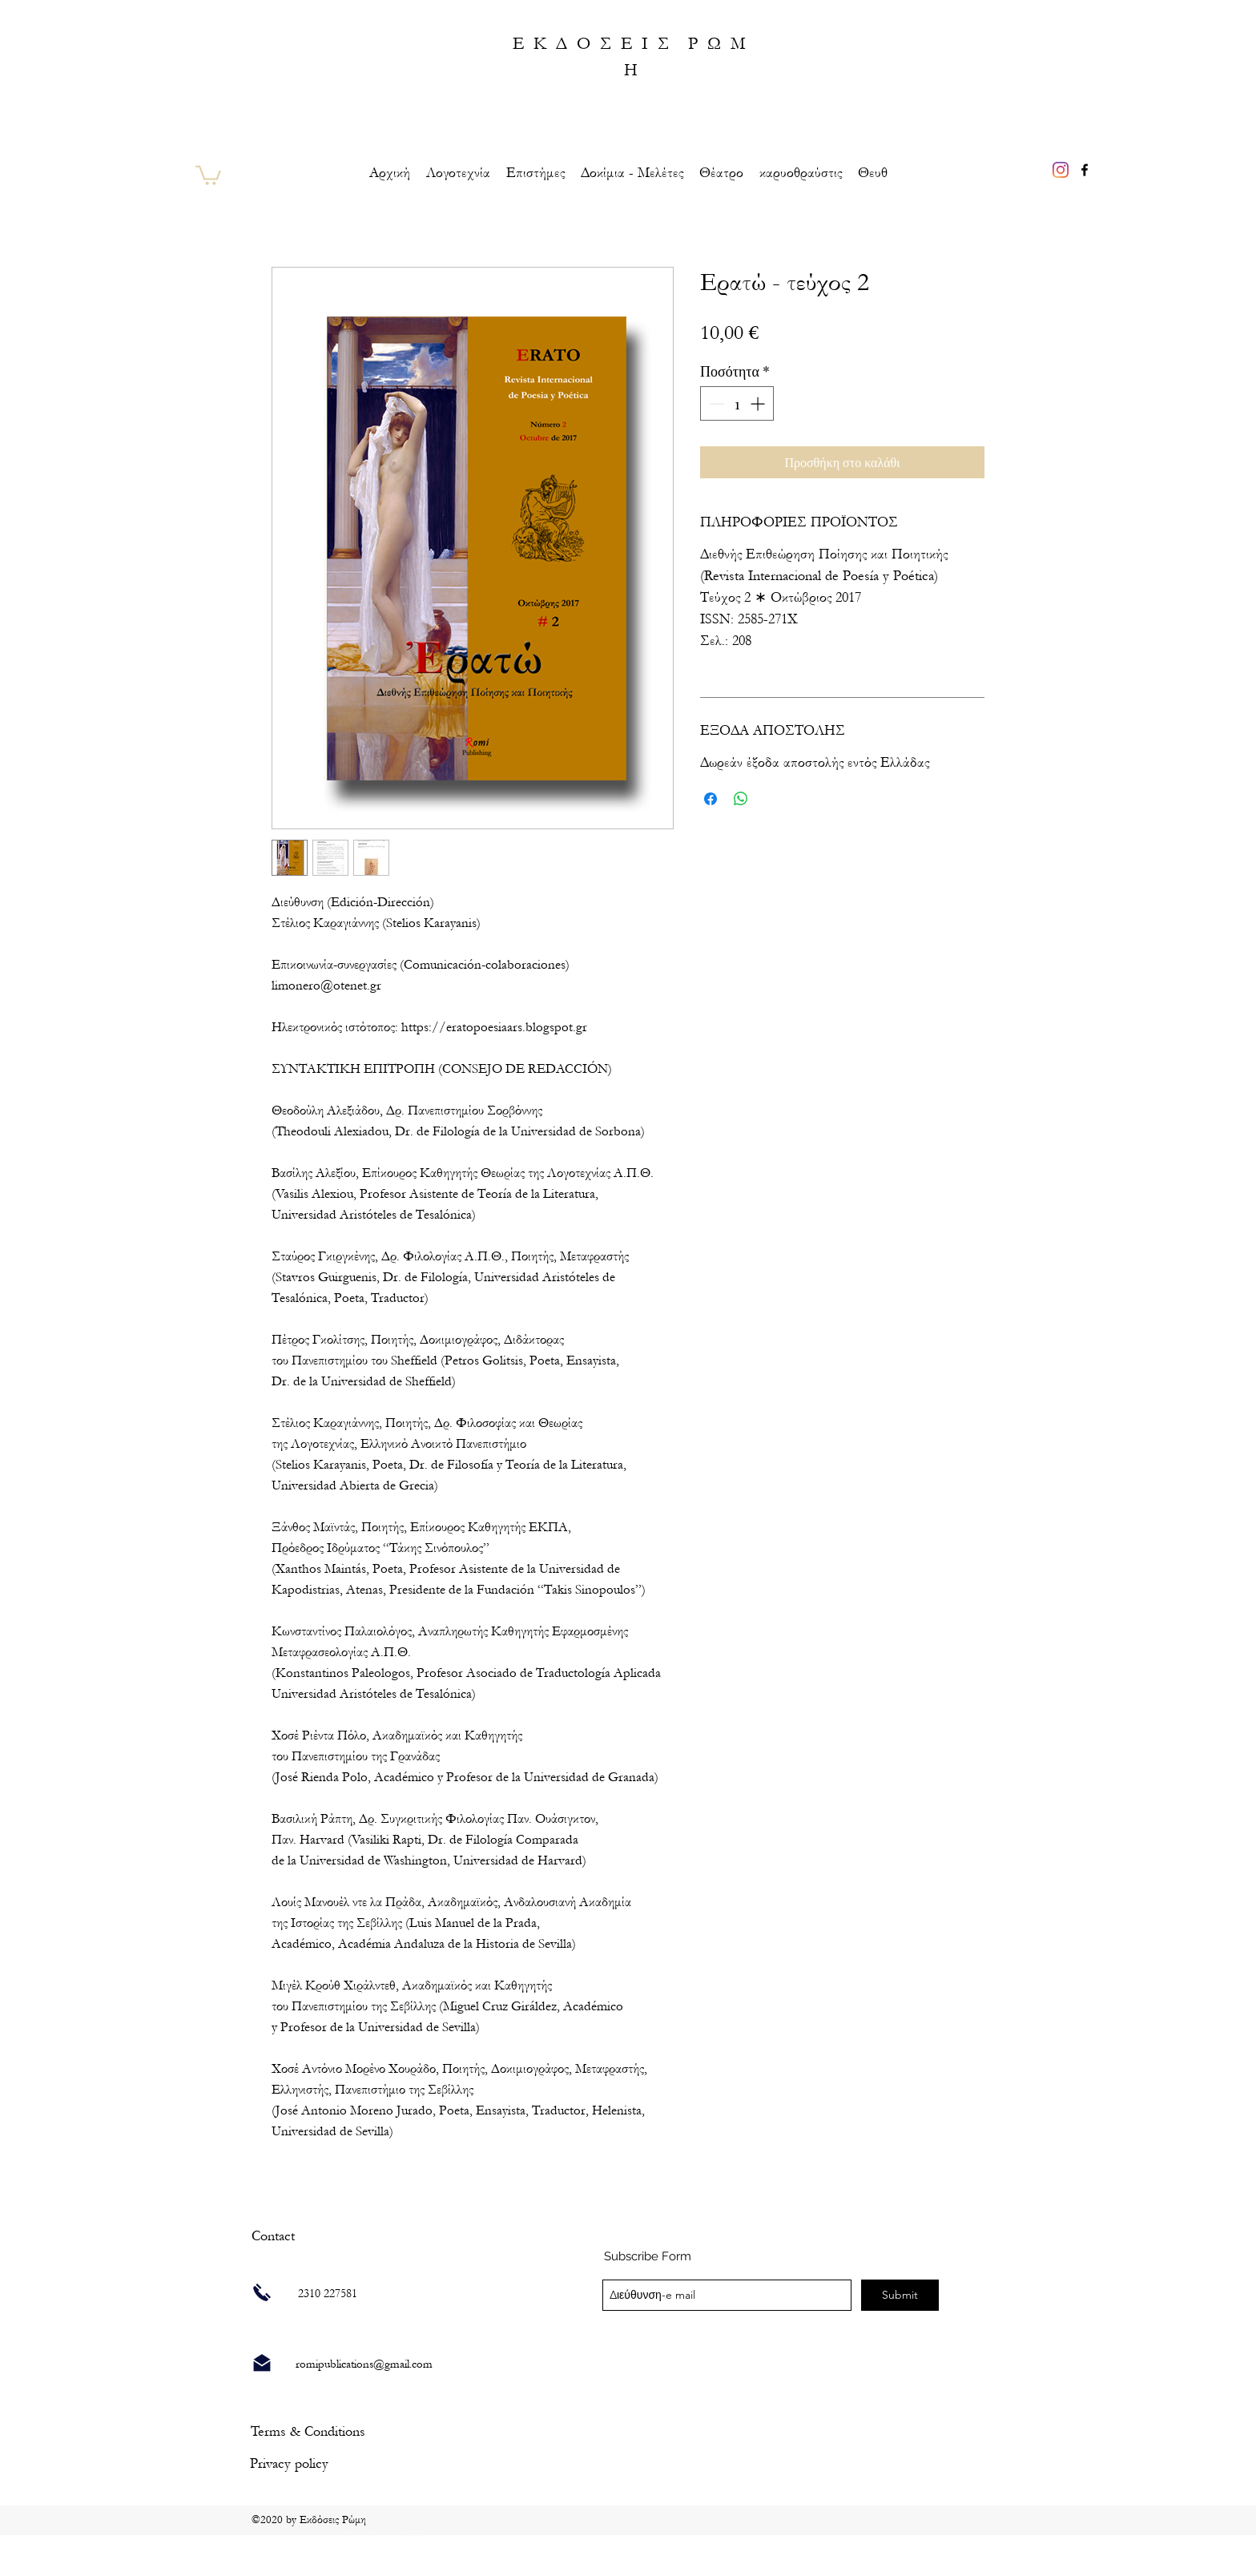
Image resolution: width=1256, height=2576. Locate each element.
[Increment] (759, 403)
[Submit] (900, 2295)
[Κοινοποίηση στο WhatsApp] (741, 798)
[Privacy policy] (288, 2463)
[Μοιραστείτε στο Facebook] (710, 798)
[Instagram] (1061, 170)
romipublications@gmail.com (364, 2364)
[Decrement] (714, 403)
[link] (208, 174)
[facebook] (1085, 170)
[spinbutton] (737, 403)
